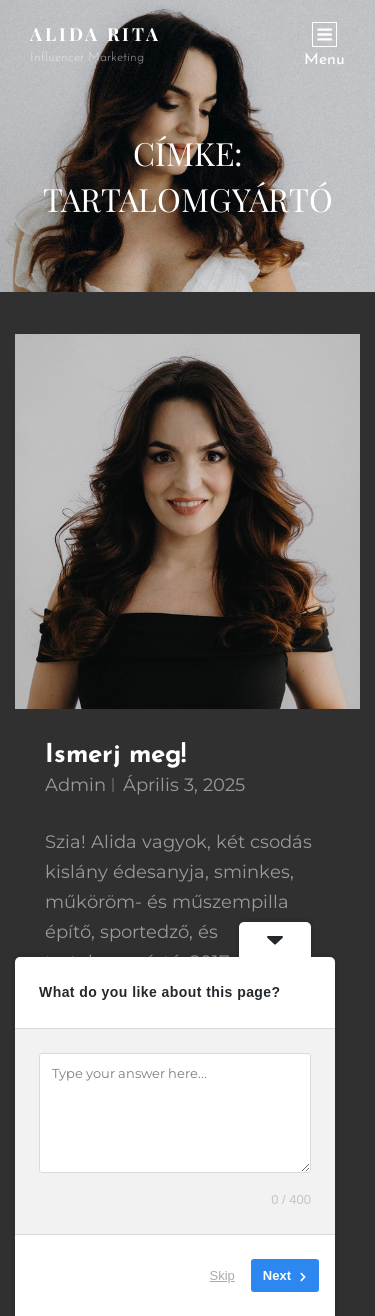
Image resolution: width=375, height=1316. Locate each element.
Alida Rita (95, 34)
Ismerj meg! (115, 755)
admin (75, 785)
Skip (222, 1275)
